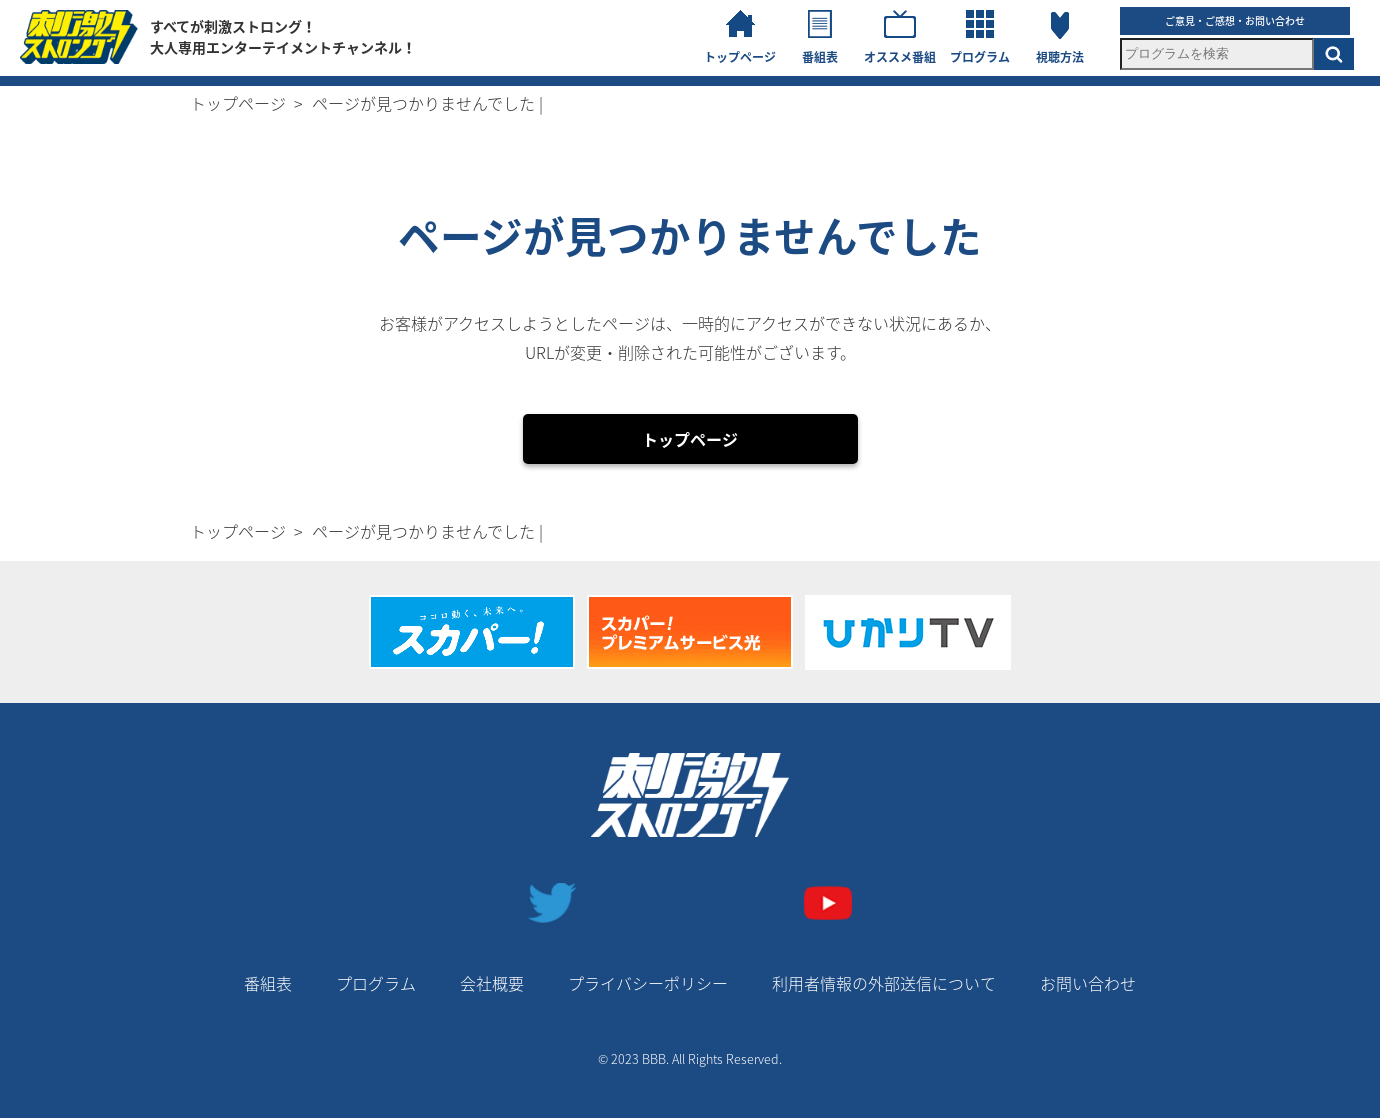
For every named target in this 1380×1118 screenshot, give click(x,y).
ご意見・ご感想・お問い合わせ (1235, 20)
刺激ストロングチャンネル (79, 37)
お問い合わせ (1088, 983)
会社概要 (492, 983)
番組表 (820, 57)
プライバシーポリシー (648, 983)
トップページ (740, 57)
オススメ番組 (900, 57)
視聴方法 (1060, 57)
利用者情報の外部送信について (884, 983)
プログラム (980, 57)
